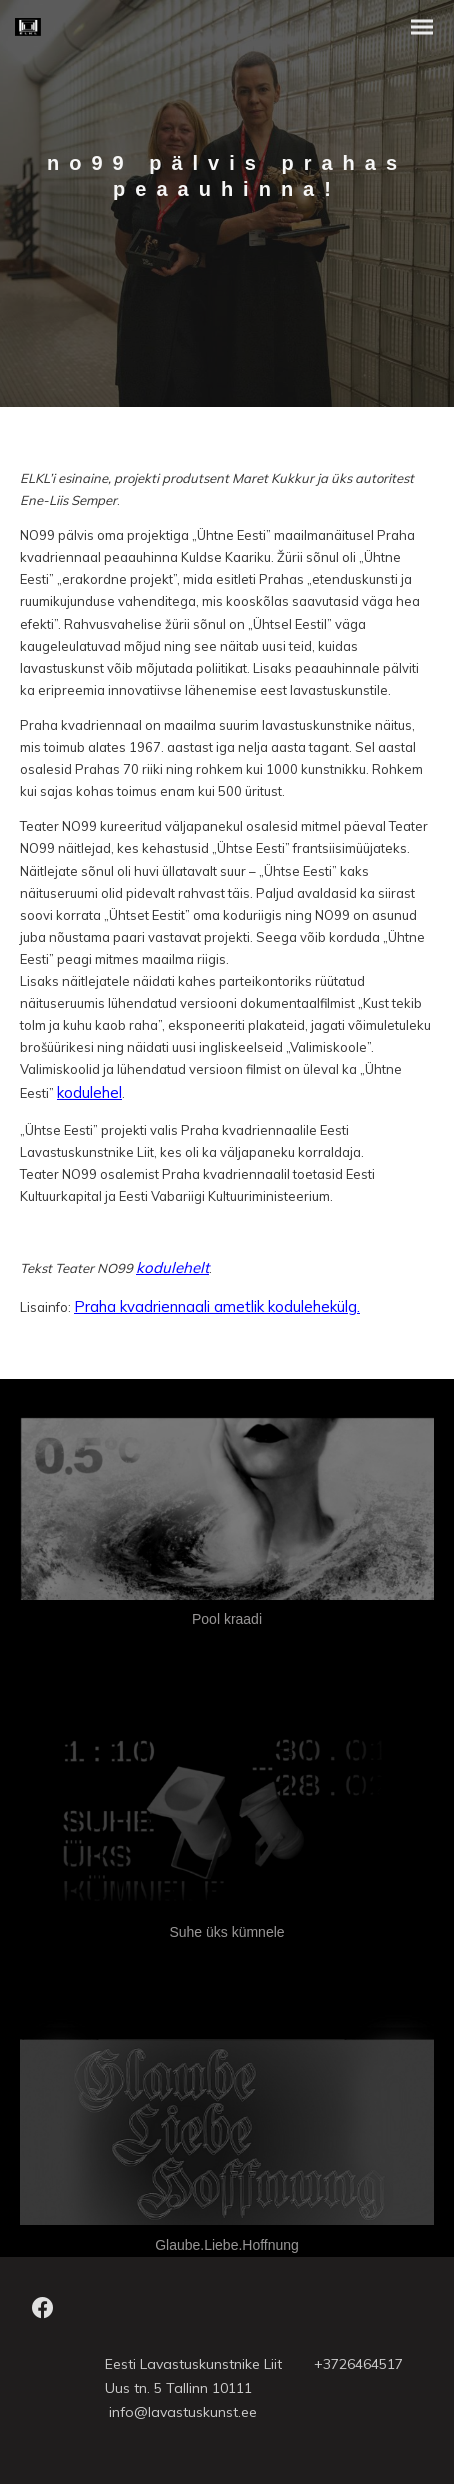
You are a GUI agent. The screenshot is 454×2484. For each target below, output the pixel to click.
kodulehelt (172, 1267)
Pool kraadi (227, 1619)
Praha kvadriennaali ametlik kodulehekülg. (217, 1306)
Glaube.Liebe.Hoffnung (227, 2245)
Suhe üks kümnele (226, 1932)
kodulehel (89, 1092)
